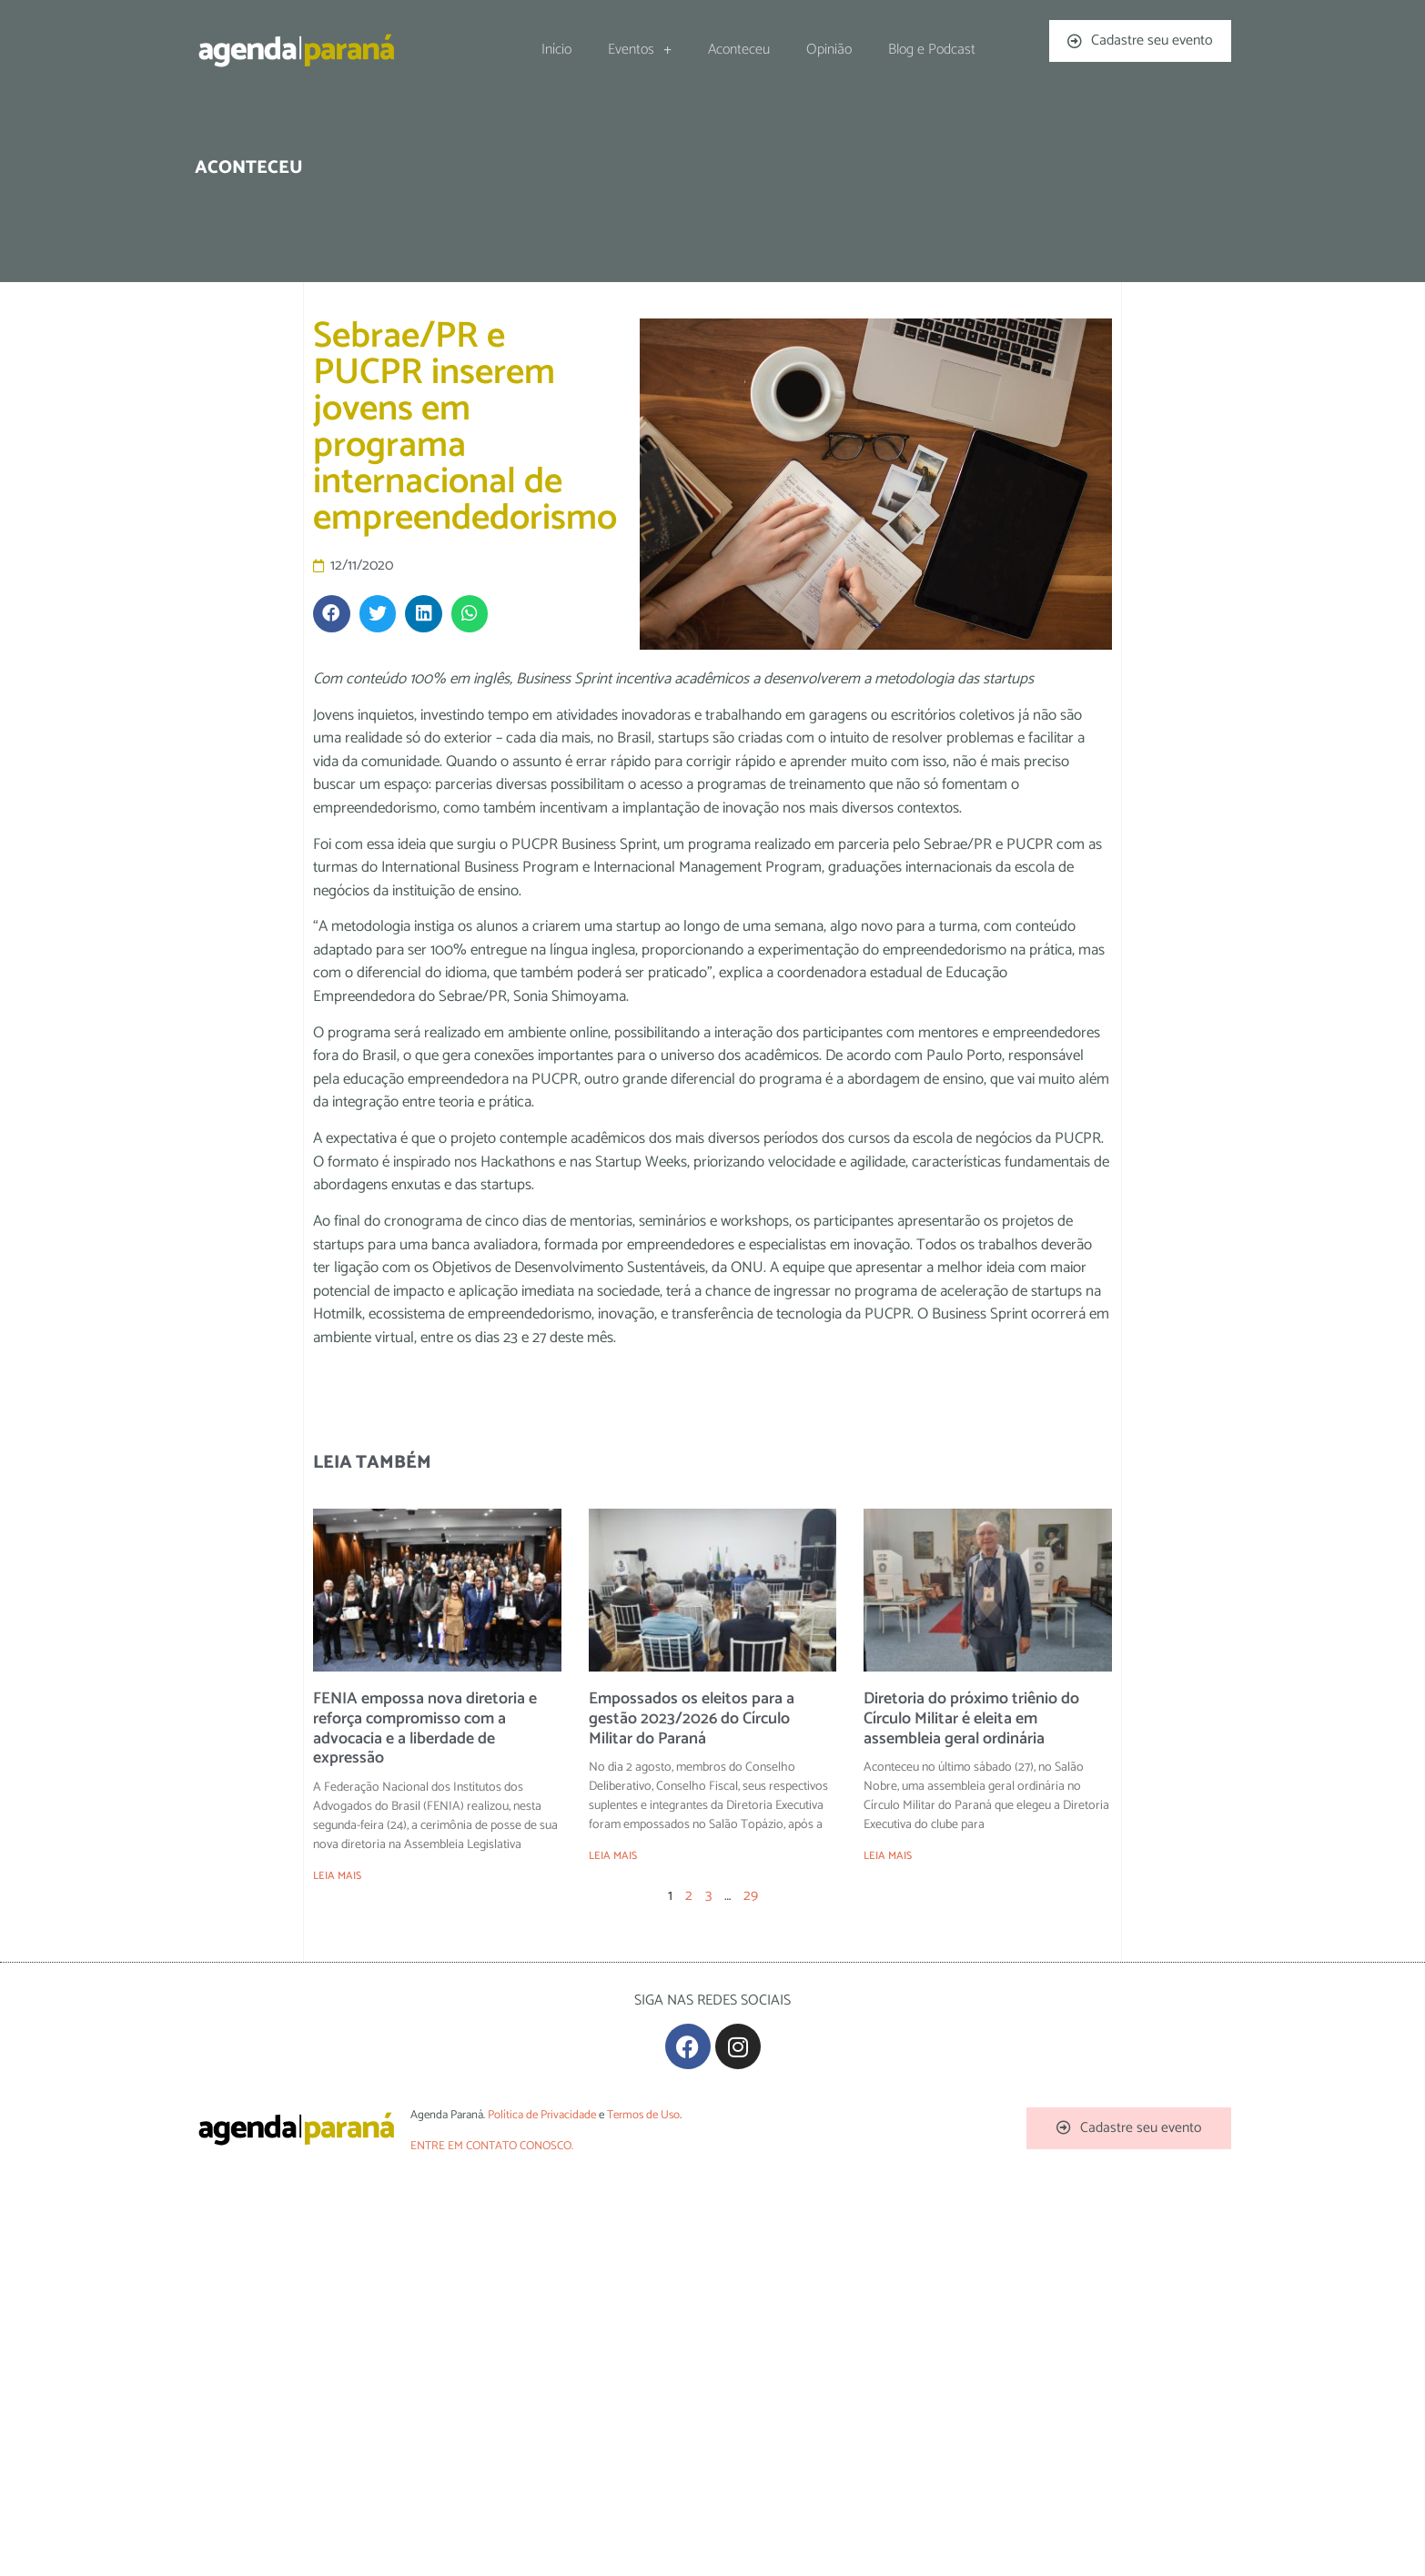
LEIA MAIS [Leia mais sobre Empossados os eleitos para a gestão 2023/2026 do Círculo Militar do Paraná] (613, 1855)
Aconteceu (739, 49)
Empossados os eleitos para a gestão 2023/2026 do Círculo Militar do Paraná (691, 1718)
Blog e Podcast (931, 49)
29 (750, 1896)
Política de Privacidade (542, 2115)
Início (556, 49)
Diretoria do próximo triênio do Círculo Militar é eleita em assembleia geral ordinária (971, 1718)
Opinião (829, 49)
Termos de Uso (643, 2115)
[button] (331, 613)
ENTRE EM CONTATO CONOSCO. (491, 2146)
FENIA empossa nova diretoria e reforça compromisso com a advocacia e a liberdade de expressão (425, 1728)
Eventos (640, 50)
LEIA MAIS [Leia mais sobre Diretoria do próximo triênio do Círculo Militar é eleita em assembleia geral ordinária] (888, 1855)
